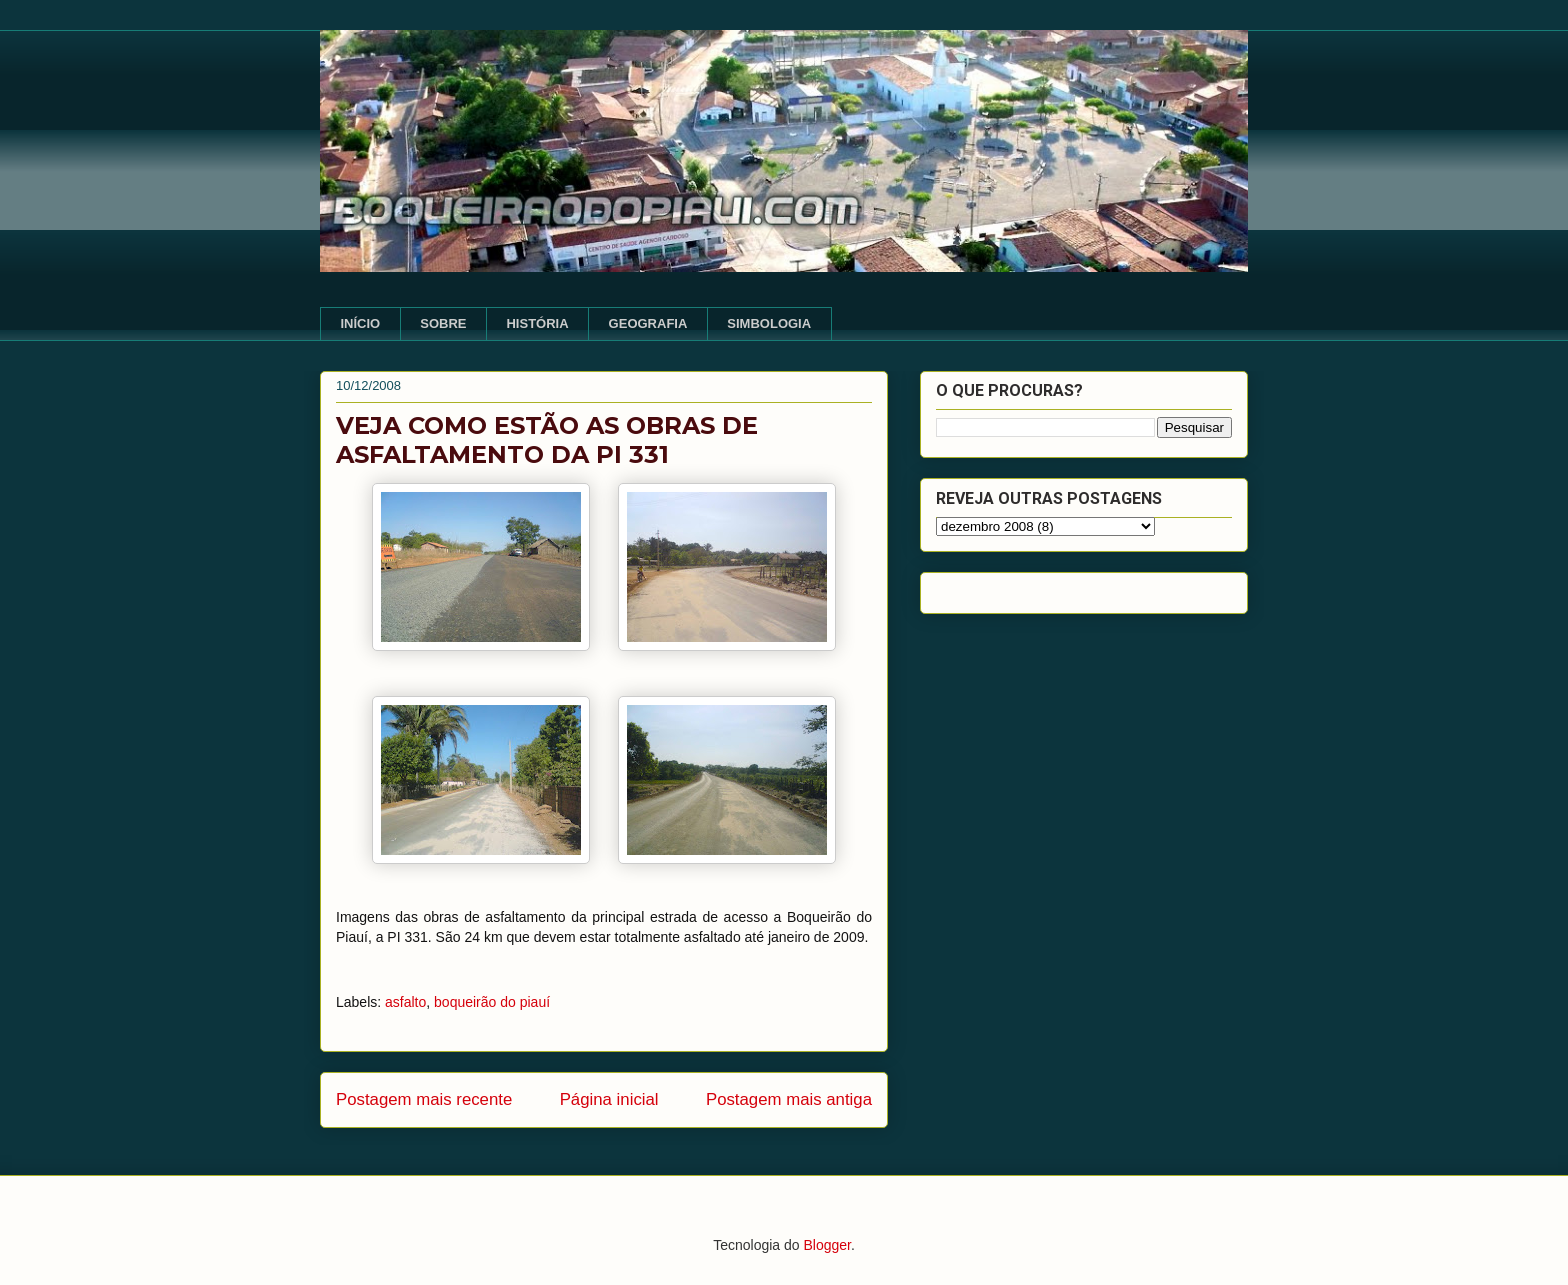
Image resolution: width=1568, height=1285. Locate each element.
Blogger (826, 1245)
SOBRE (443, 323)
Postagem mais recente (424, 1099)
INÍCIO (361, 323)
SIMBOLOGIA (769, 323)
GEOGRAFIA (648, 323)
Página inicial (609, 1099)
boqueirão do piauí (492, 1002)
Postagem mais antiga (789, 1099)
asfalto (405, 1002)
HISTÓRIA (537, 323)
